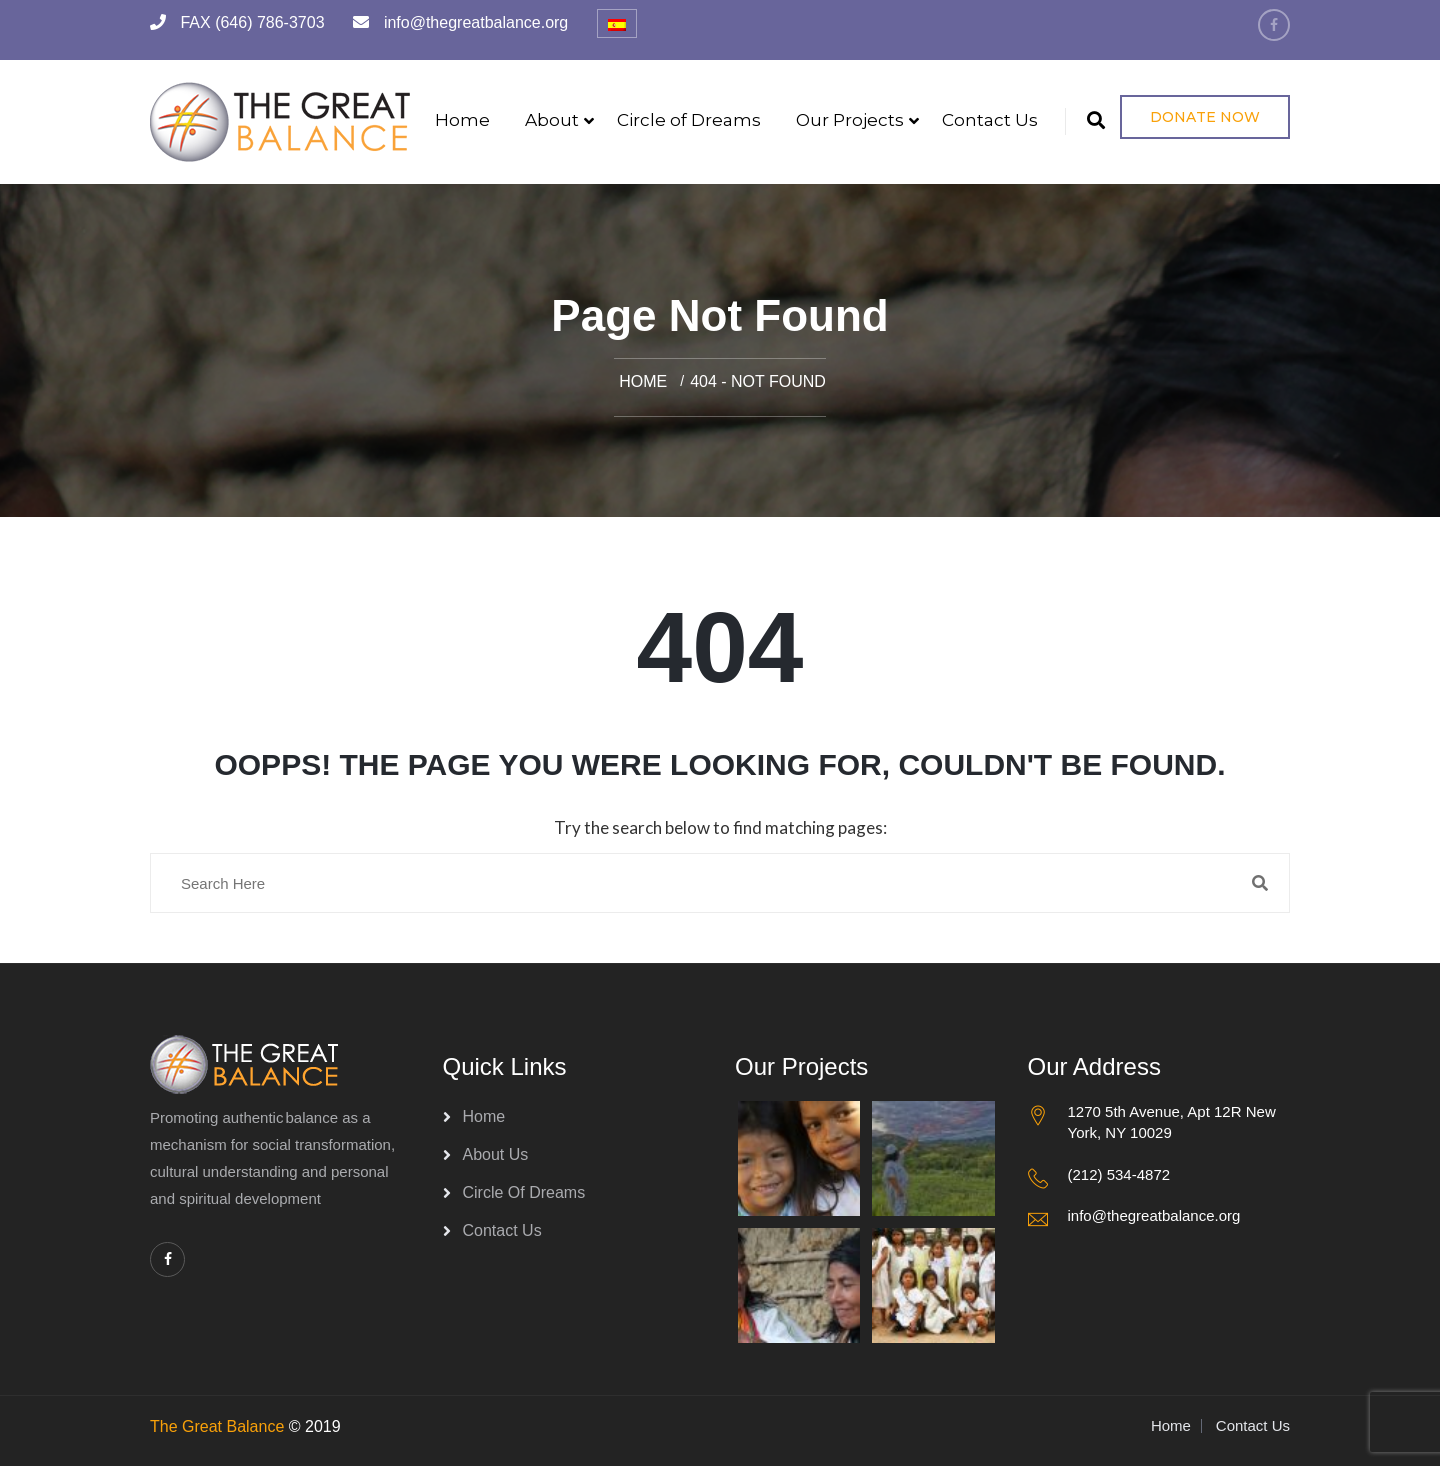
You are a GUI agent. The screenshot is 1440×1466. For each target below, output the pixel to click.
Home (462, 120)
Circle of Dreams (689, 120)
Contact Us (990, 120)
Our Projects (850, 120)
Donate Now (1205, 117)
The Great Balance (217, 1426)
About (552, 120)
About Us (496, 1154)
